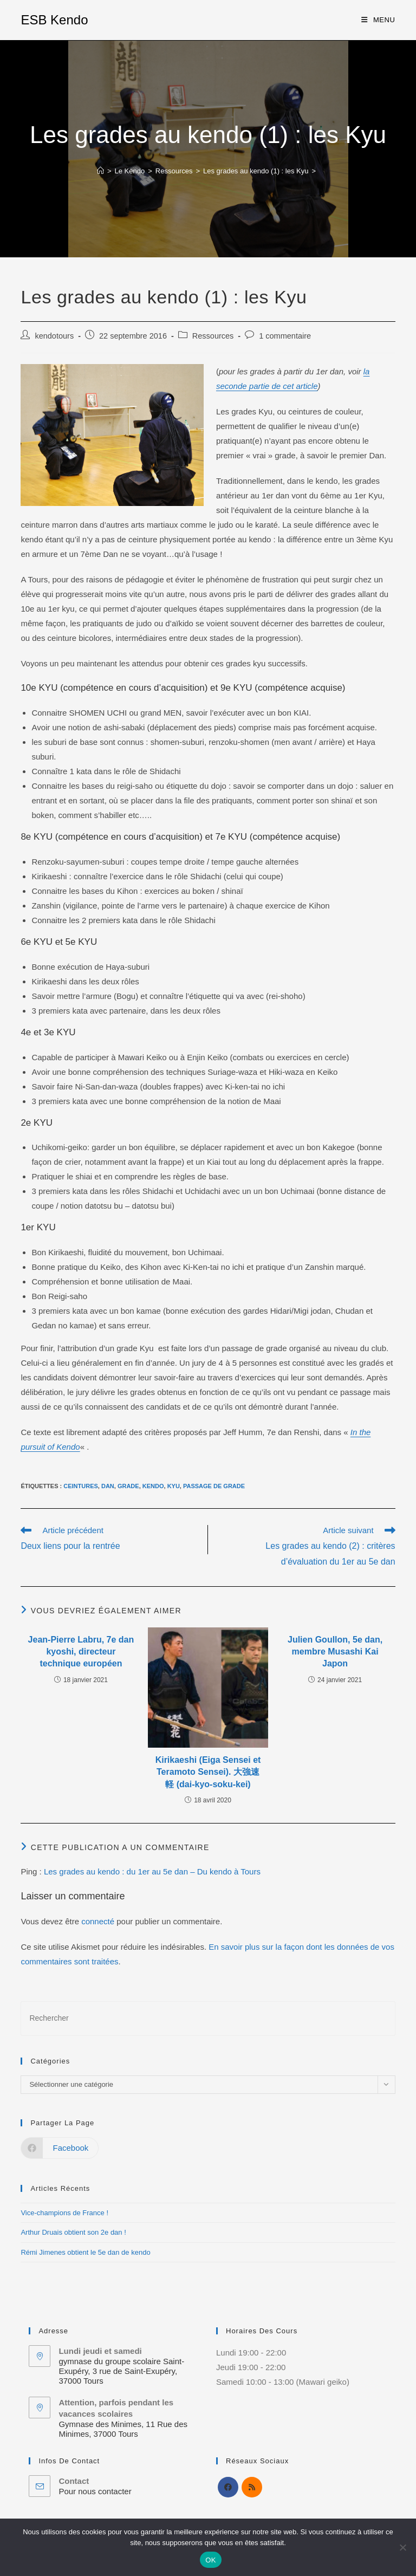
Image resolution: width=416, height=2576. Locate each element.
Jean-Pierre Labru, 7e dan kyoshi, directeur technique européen (81, 1652)
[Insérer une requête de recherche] (208, 2018)
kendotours (54, 336)
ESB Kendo (54, 19)
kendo (153, 1486)
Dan (107, 1486)
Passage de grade (214, 1486)
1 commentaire (285, 336)
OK (210, 2560)
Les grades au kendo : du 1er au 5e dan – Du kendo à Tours (152, 1871)
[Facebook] (228, 2487)
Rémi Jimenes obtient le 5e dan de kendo (85, 2252)
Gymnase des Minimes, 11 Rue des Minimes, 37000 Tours (122, 2428)
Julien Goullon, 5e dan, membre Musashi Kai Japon (335, 1652)
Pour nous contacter (94, 2491)
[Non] (402, 2547)
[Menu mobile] (378, 20)
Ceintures (80, 1486)
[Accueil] (100, 171)
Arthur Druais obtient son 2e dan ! (73, 2232)
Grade (128, 1486)
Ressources (213, 336)
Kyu (173, 1486)
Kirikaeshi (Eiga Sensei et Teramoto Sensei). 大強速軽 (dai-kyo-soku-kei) (208, 1772)
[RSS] (252, 2487)
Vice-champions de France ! (64, 2213)
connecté (97, 1921)
